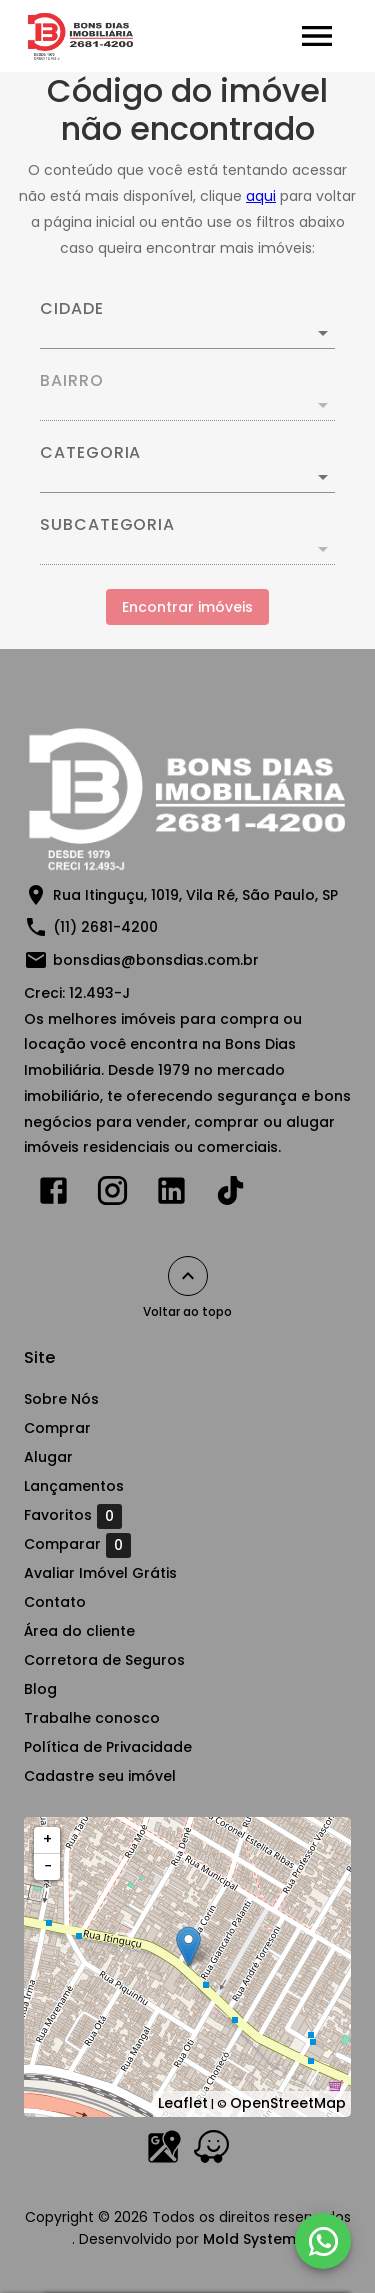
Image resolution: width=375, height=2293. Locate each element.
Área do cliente (79, 1631)
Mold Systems (253, 2239)
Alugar (48, 1457)
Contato (55, 1602)
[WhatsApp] (323, 2241)
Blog (40, 1689)
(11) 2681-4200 (105, 927)
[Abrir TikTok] (230, 1195)
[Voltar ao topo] (188, 1276)
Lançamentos (74, 1486)
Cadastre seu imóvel (100, 1776)
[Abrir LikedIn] (171, 1195)
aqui (261, 196)
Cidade (72, 309)
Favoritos (73, 1516)
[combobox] (187, 325)
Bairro (72, 381)
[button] (187, 477)
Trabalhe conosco (92, 1718)
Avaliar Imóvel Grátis (100, 1573)
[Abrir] (323, 333)
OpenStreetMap (288, 2103)
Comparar (77, 1545)
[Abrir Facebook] (53, 1195)
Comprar (57, 1428)
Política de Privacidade (108, 1747)
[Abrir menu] (317, 36)
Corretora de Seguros (104, 1660)
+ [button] (47, 1839)
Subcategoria (107, 525)
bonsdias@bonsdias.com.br (156, 960)
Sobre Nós (61, 1399)
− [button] (48, 1866)
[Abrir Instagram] (112, 1195)
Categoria (90, 453)
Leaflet (183, 2103)
